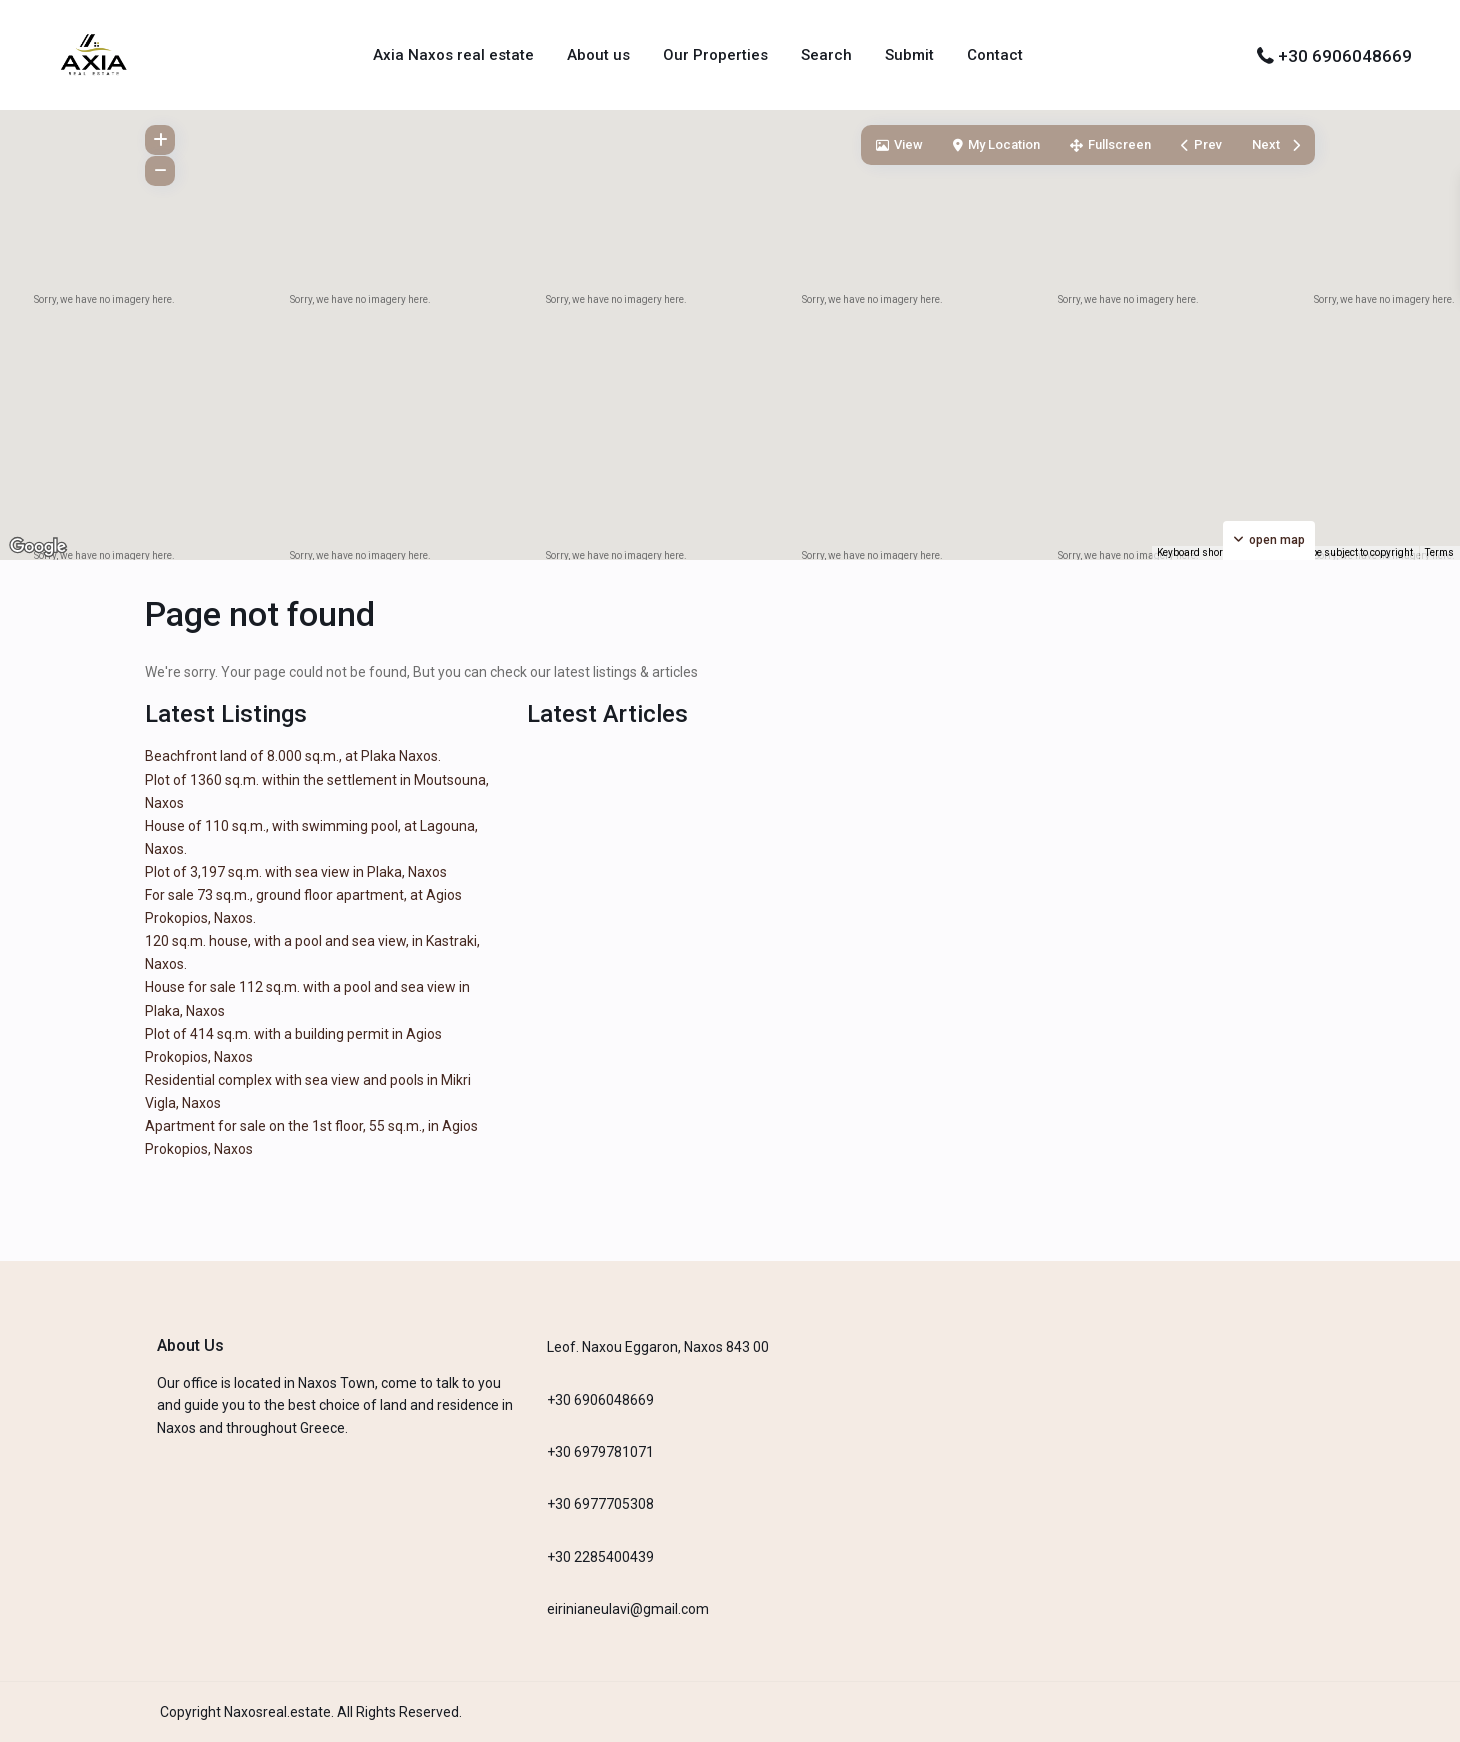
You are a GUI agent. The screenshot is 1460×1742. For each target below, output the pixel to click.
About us (598, 55)
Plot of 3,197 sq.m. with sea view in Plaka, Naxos (296, 872)
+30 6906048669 (1345, 56)
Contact (995, 55)
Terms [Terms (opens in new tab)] (1439, 552)
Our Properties (715, 55)
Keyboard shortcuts (1201, 552)
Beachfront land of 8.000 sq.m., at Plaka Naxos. (293, 756)
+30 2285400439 (600, 1557)
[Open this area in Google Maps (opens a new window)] (38, 547)
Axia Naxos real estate (453, 55)
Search (826, 55)
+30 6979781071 (600, 1452)
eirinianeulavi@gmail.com (628, 1609)
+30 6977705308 (600, 1504)
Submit (909, 55)
